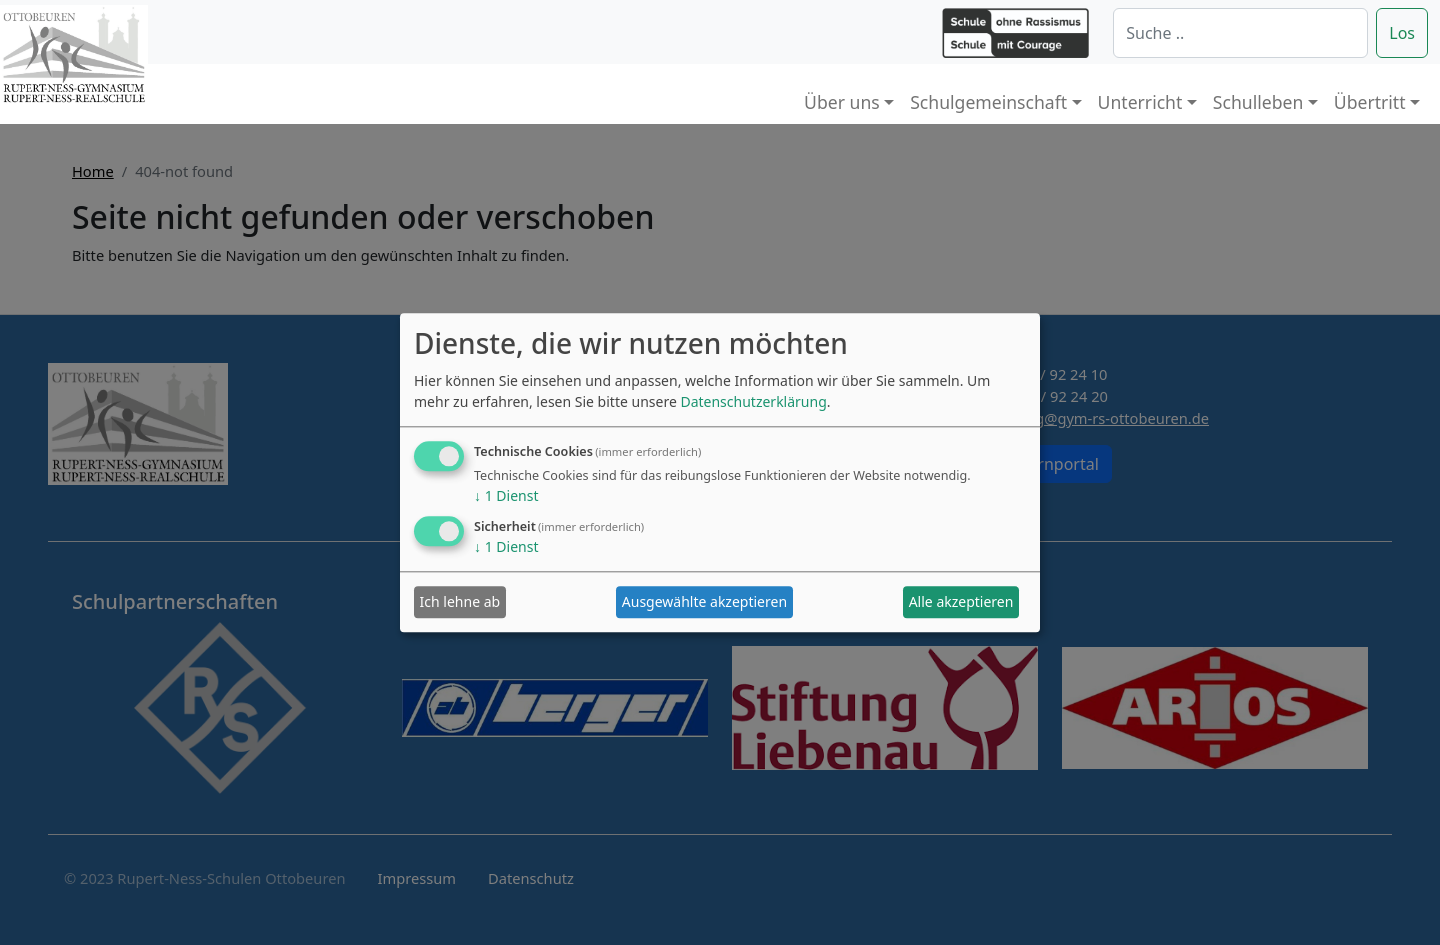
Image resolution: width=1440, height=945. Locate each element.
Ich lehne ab (460, 602)
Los (1402, 33)
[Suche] (1240, 33)
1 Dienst (506, 495)
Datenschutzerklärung (753, 401)
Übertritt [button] (1370, 102)
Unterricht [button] (1140, 102)
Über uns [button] (842, 102)
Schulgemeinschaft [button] (988, 102)
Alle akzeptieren (961, 602)
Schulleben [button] (1258, 102)
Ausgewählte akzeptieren (704, 602)
